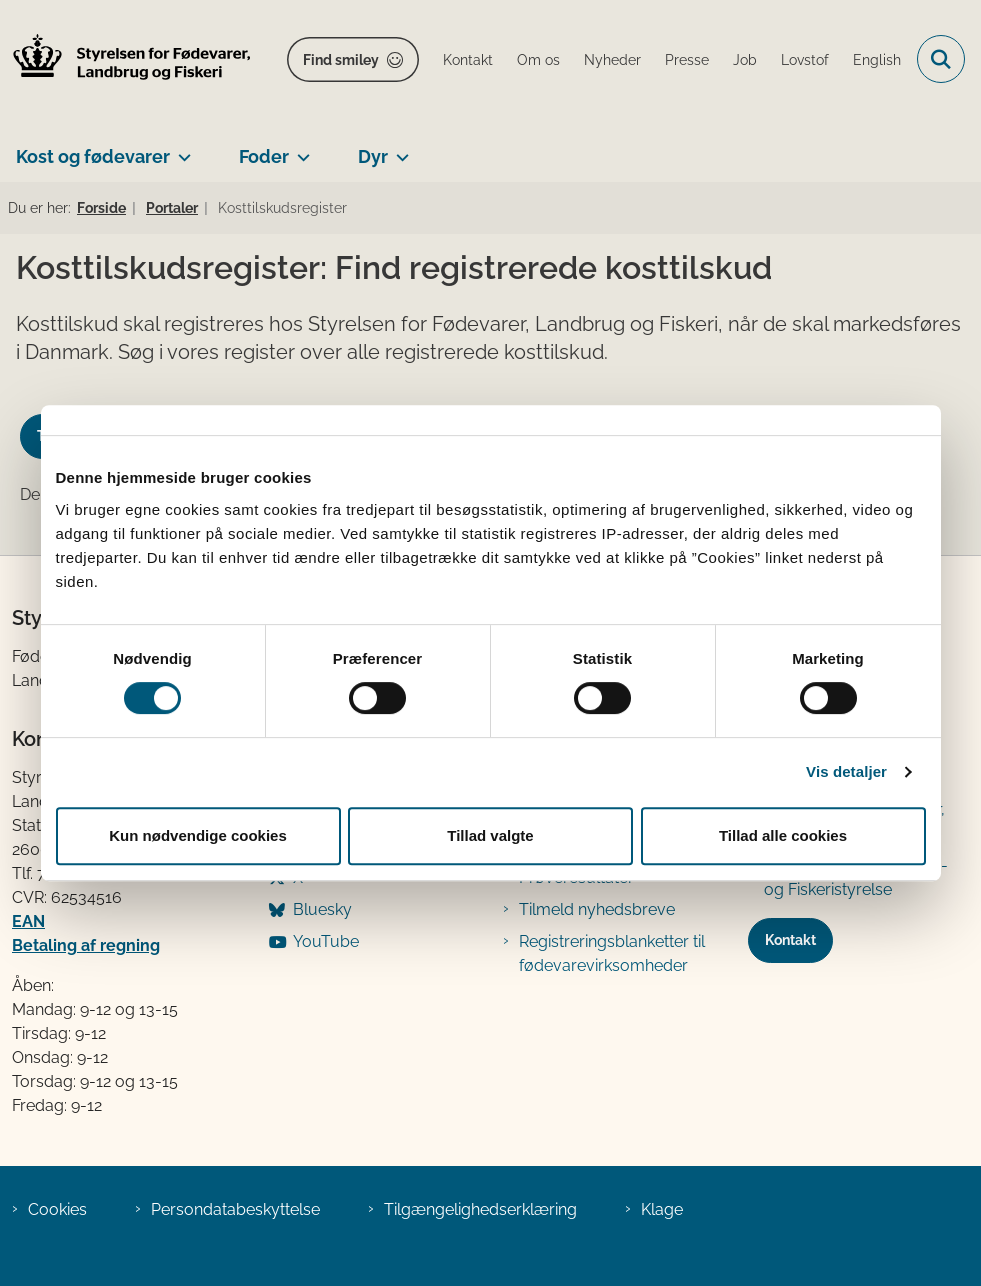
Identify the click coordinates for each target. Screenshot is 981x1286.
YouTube (326, 941)
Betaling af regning (86, 945)
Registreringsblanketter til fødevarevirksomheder (612, 953)
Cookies (57, 1209)
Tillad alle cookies (783, 835)
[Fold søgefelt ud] (941, 59)
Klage (662, 1209)
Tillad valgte (490, 835)
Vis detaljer (846, 771)
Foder (264, 156)
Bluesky (322, 909)
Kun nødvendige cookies (198, 835)
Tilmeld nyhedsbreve (597, 909)
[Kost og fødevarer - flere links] (180, 149)
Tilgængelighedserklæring (480, 1209)
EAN (28, 921)
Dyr (373, 156)
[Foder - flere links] (299, 149)
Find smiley (341, 60)
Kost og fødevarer (93, 156)
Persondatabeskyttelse (235, 1209)
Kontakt (790, 940)
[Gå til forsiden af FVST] (126, 59)
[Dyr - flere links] (398, 149)
